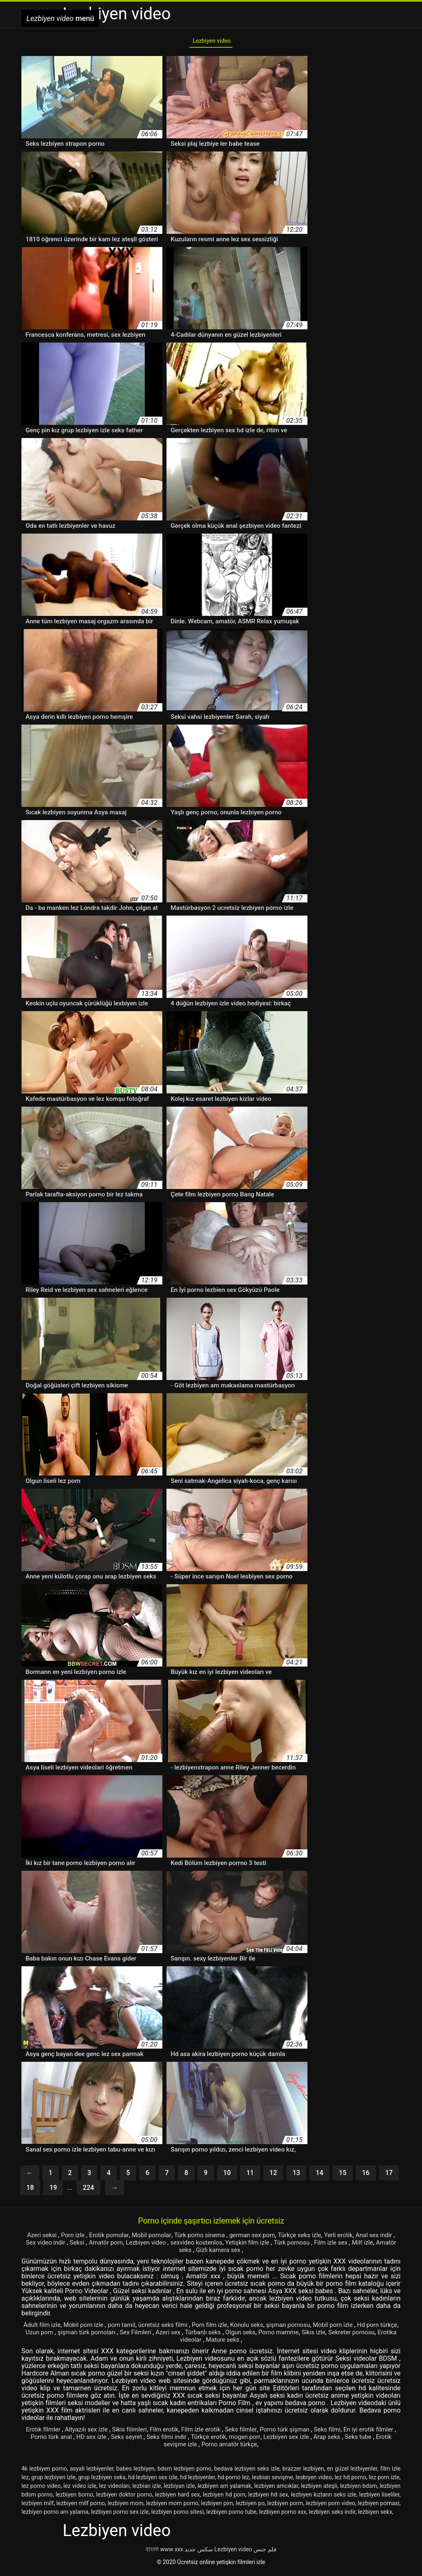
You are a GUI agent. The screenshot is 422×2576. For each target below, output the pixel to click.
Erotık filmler (43, 2432)
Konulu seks (267, 2328)
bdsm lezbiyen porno (184, 2472)
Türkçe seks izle (314, 2238)
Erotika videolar (216, 2343)
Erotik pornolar (110, 2238)
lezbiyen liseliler (379, 2497)
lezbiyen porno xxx (282, 2515)
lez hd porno (350, 2480)
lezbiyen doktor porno (124, 2497)
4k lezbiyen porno (44, 2472)
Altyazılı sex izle (90, 2432)
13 (296, 2176)
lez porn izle (384, 2480)
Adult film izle (48, 2328)
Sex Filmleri (186, 2335)
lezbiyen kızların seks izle (323, 2497)
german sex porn (263, 2238)
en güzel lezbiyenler (352, 2472)
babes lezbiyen (135, 2472)
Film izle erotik (213, 2432)
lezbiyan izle (179, 2489)
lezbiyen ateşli (319, 2489)
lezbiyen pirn (217, 2506)
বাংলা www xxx (164, 2552)
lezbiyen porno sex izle (120, 2515)
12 (273, 2176)
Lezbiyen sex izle (321, 2440)
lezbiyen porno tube (231, 2515)
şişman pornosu (311, 2328)
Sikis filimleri (135, 2432)
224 (88, 2191)
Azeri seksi (39, 2238)
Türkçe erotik (238, 2440)
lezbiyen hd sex (268, 2497)
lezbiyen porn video (330, 2506)
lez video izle (79, 2489)
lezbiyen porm (285, 2506)
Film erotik (172, 2432)
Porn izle (73, 2238)
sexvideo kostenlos (222, 2246)
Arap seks (365, 2440)
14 (319, 2176)
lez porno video (41, 2489)
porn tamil (133, 2328)
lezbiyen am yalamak (224, 2489)
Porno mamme (339, 2335)
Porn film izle (228, 2328)
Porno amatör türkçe (248, 2447)
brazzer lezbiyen (303, 2472)
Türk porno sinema (208, 2238)
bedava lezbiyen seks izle (247, 2472)
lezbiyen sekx (375, 2515)
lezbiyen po (250, 2506)
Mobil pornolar (156, 2238)
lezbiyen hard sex (177, 2497)
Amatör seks (190, 2253)
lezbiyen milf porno (80, 2506)
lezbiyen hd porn (224, 2497)
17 (389, 2176)
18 (30, 2191)
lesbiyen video (313, 2480)
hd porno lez (233, 2480)
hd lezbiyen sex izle (153, 2480)
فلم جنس (264, 2552)
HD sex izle (113, 2440)
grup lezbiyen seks (102, 2480)
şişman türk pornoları (134, 2335)
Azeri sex (221, 2335)
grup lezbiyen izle (53, 2480)
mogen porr (276, 2440)
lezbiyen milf (37, 2506)
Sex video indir (61, 2246)
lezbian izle (146, 2489)
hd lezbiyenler (197, 2480)
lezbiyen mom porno (172, 2506)
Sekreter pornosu (165, 2343)
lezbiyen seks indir (332, 2515)
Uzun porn (83, 2335)
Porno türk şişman (302, 2432)
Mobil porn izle (92, 2328)
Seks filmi (347, 2432)
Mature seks (262, 2343)
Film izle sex (367, 2246)
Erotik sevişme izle (187, 2447)
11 (250, 2176)
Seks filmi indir (193, 2440)
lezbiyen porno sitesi (177, 2515)
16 (365, 2176)
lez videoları (114, 2489)
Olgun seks (298, 2335)
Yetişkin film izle (277, 2246)
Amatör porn (125, 2246)
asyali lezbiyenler (91, 2472)
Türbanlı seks (258, 2335)
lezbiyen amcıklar (276, 2489)
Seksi (94, 2246)
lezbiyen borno (74, 2497)
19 (53, 2191)
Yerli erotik (355, 2238)
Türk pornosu (325, 2246)
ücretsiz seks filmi (178, 2328)
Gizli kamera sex (237, 2253)
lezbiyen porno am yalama (54, 2515)
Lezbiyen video (211, 43)
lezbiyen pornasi (378, 2506)
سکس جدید (199, 2552)
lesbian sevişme (272, 2480)
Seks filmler (255, 2432)
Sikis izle (376, 2335)
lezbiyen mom (125, 2506)
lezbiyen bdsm (358, 2489)
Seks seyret (151, 2440)
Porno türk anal (70, 2440)
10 (227, 2176)
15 (342, 2176)
